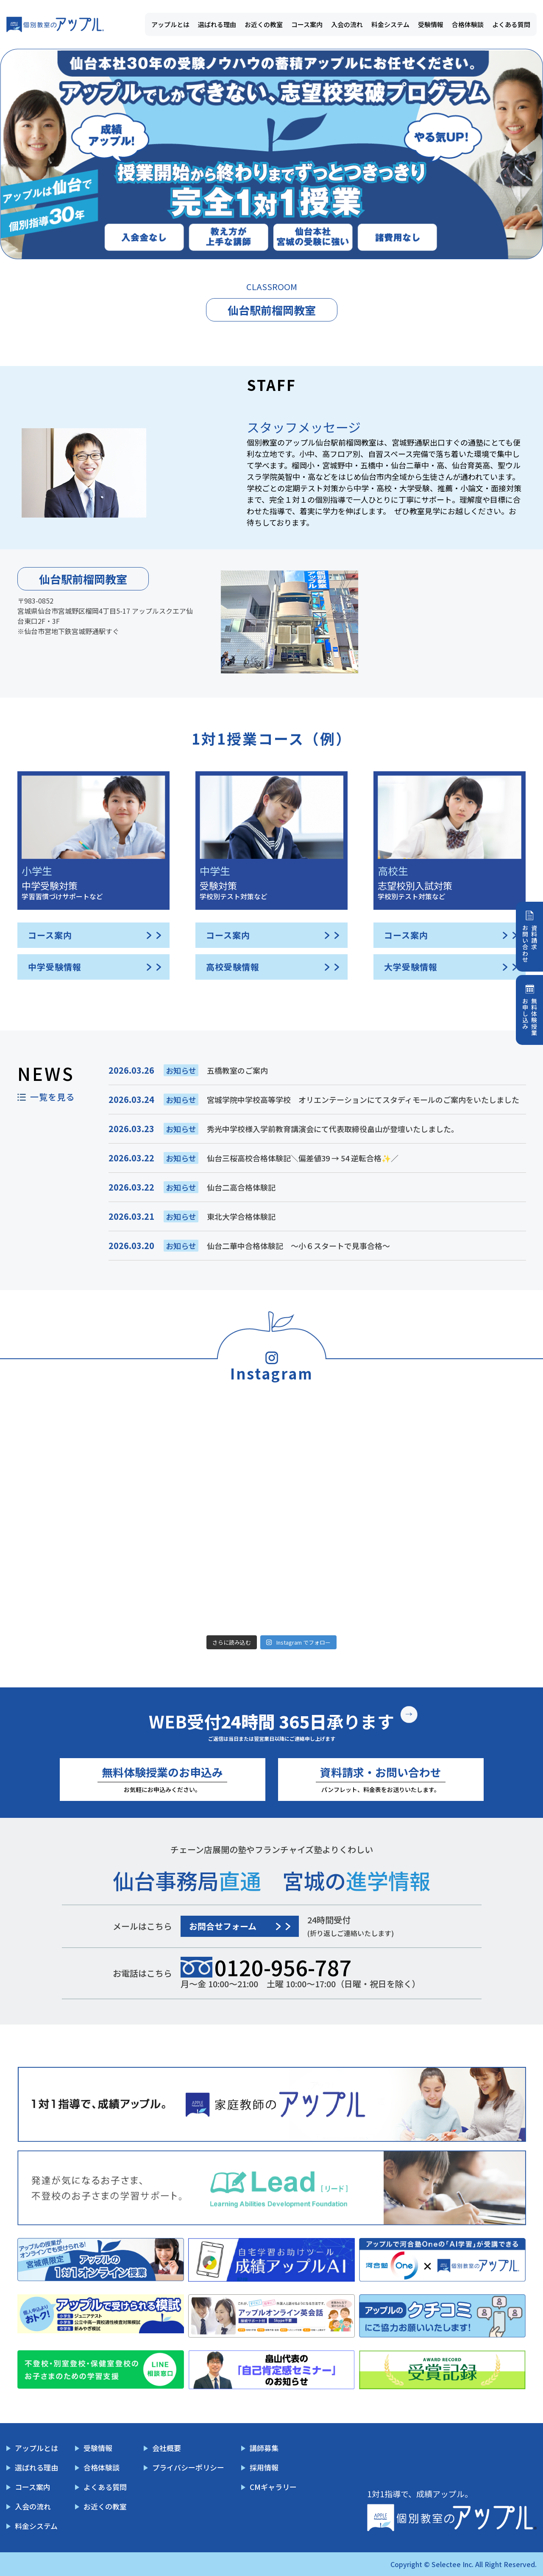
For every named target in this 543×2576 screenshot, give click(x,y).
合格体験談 (468, 24)
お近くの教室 (264, 24)
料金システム (390, 24)
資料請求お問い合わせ (529, 944)
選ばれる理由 (217, 24)
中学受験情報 (54, 967)
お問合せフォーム (222, 1926)
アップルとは (170, 24)
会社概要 (166, 2448)
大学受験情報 (410, 967)
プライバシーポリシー (188, 2467)
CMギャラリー (273, 2487)
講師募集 (264, 2448)
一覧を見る (52, 1097)
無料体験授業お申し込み (529, 1017)
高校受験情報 (232, 967)
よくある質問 (511, 24)
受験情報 (430, 24)
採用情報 (264, 2467)
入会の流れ (347, 24)
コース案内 (307, 24)
